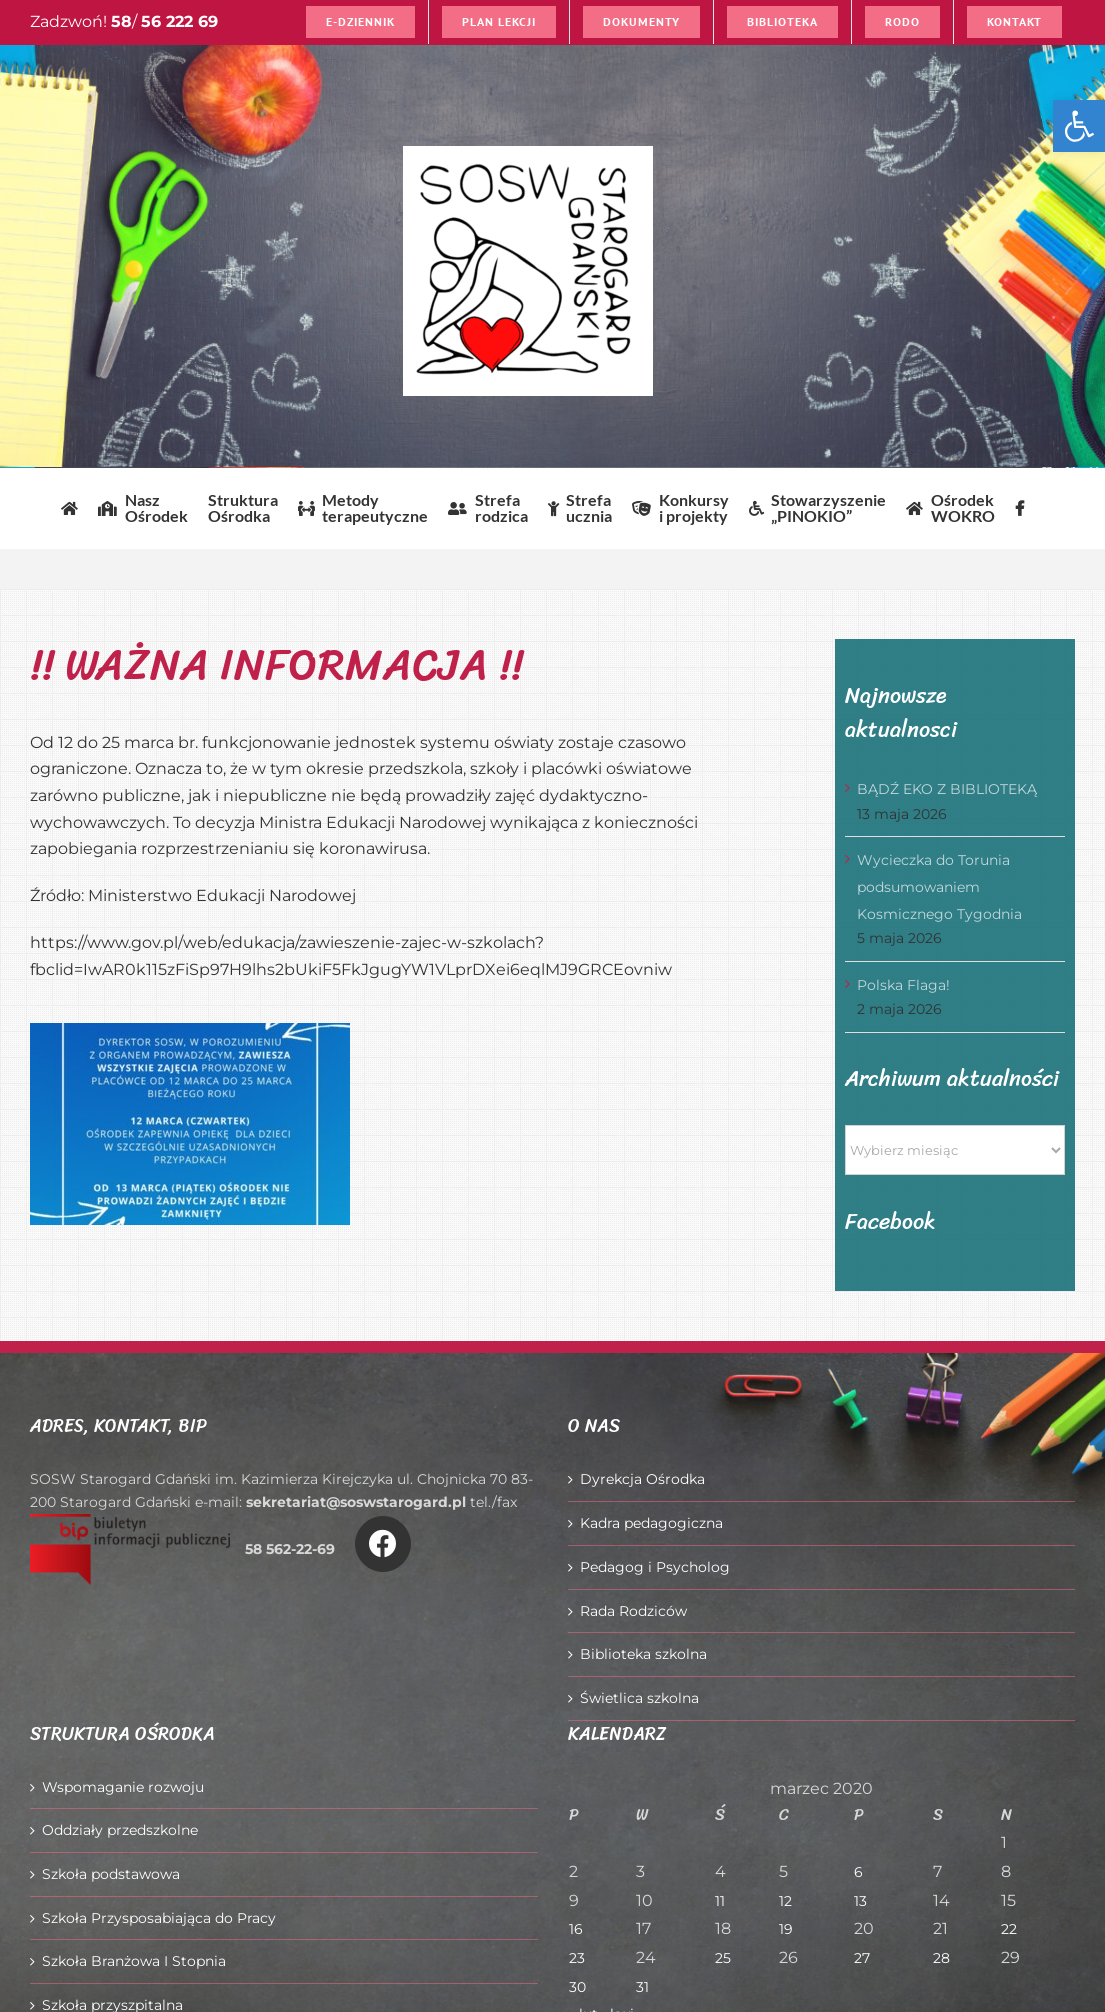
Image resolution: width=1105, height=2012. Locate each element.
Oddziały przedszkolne (120, 1830)
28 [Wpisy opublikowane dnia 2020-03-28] (941, 1958)
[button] (1079, 126)
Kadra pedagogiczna (651, 1523)
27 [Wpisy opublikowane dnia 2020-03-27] (862, 1958)
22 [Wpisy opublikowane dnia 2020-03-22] (1009, 1929)
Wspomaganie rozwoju (123, 1787)
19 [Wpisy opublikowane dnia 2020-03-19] (786, 1929)
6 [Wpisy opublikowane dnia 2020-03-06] (858, 1872)
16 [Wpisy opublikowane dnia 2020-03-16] (576, 1929)
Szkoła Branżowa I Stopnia (134, 1961)
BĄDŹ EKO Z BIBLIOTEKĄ (947, 789)
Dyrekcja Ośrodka (642, 1479)
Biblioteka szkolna (643, 1654)
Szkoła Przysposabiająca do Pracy (159, 1918)
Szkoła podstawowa (111, 1874)
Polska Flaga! (903, 985)
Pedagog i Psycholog (655, 1567)
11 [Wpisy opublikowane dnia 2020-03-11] (720, 1901)
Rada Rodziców (633, 1611)
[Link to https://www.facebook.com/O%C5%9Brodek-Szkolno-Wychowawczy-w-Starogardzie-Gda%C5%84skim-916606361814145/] (383, 1544)
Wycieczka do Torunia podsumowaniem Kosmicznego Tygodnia (939, 886)
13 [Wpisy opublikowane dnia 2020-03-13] (860, 1901)
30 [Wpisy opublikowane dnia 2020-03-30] (577, 1987)
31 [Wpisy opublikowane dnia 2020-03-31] (642, 1987)
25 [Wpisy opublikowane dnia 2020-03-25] (723, 1958)
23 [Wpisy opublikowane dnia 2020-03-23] (577, 1958)
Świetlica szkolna (639, 1698)
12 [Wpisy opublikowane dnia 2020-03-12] (785, 1901)
